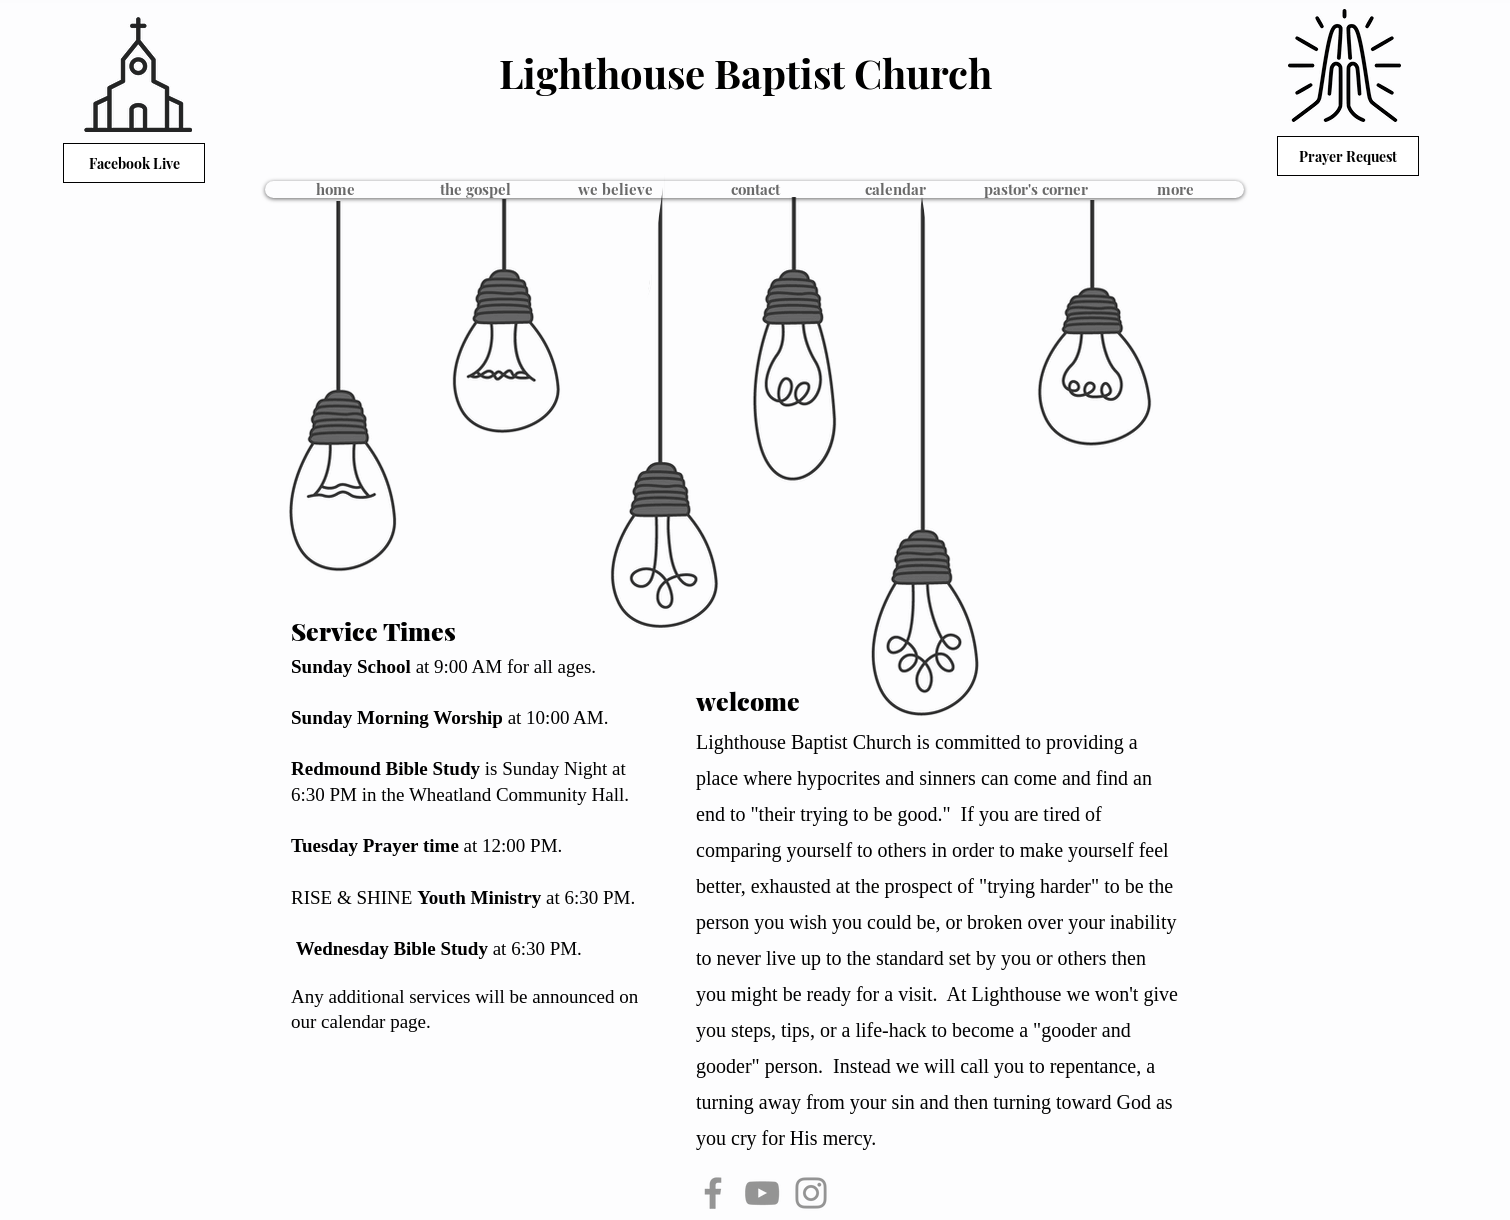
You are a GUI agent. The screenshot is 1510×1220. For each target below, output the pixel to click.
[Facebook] (713, 1193)
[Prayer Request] (1348, 156)
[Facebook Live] (134, 163)
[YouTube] (762, 1193)
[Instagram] (811, 1193)
